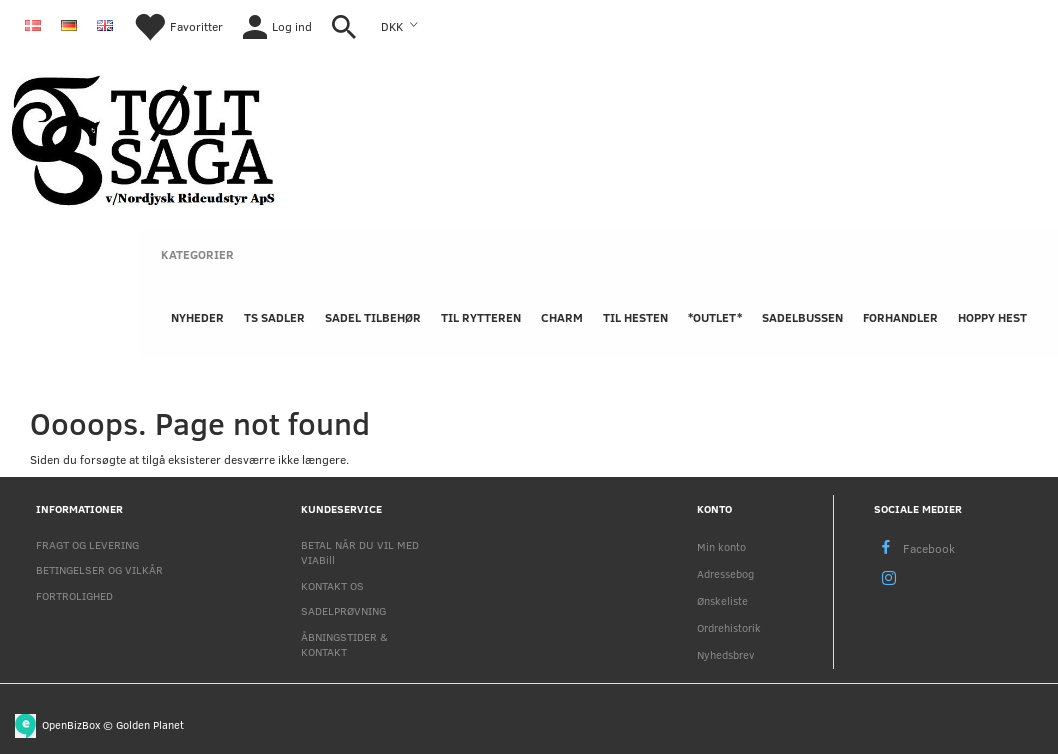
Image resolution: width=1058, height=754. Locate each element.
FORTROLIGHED (74, 595)
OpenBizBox (71, 723)
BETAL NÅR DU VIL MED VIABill (360, 552)
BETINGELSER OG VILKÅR (99, 569)
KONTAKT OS (332, 585)
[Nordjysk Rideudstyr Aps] (143, 137)
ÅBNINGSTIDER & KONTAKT (344, 644)
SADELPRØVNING (343, 610)
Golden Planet (150, 723)
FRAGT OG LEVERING (87, 544)
